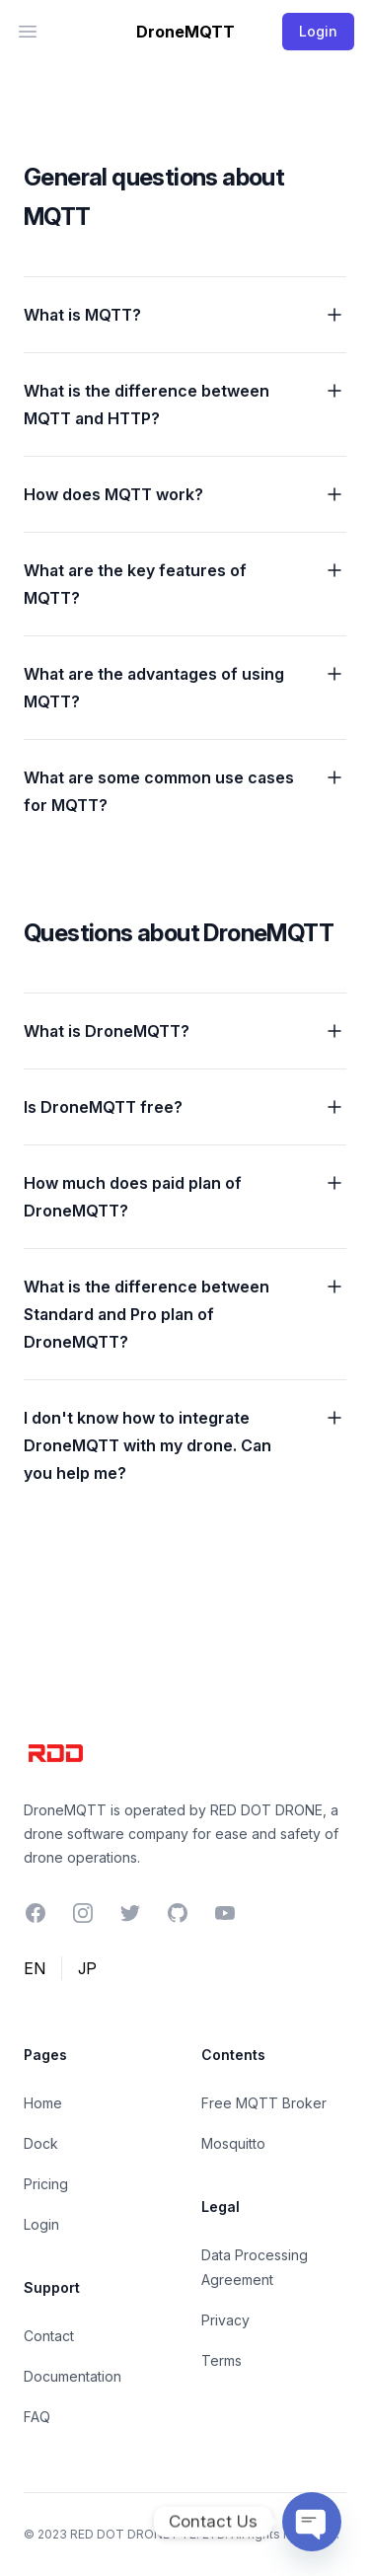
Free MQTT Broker (264, 2103)
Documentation (72, 2376)
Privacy (225, 2320)
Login (41, 2224)
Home (43, 2103)
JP (87, 1968)
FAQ (37, 2416)
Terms (221, 2360)
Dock (41, 2143)
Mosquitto (233, 2143)
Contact (49, 2335)
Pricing (46, 2183)
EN (34, 1968)
